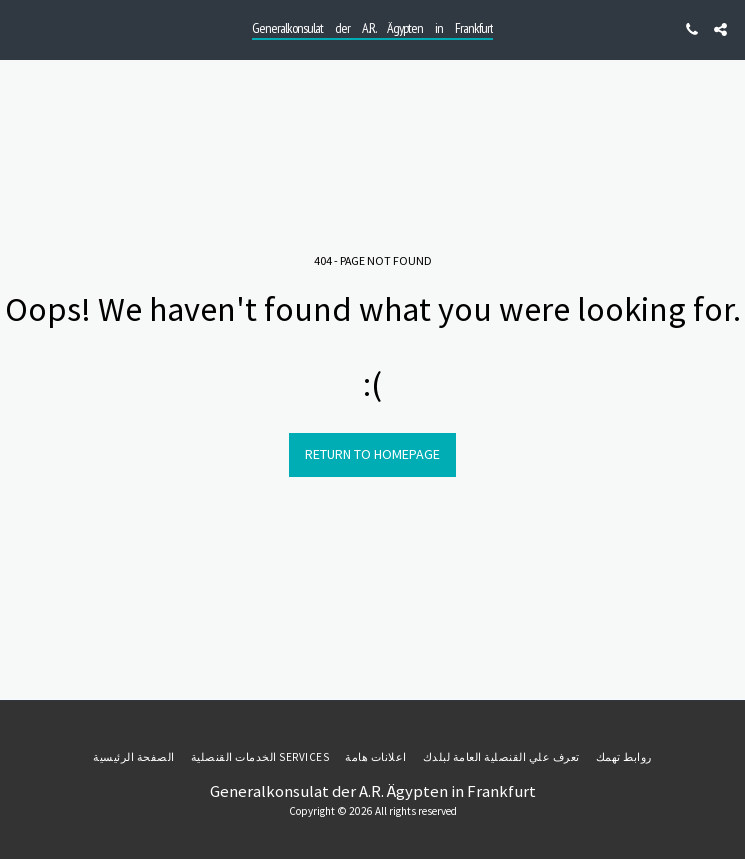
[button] (22, 28)
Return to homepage (372, 454)
